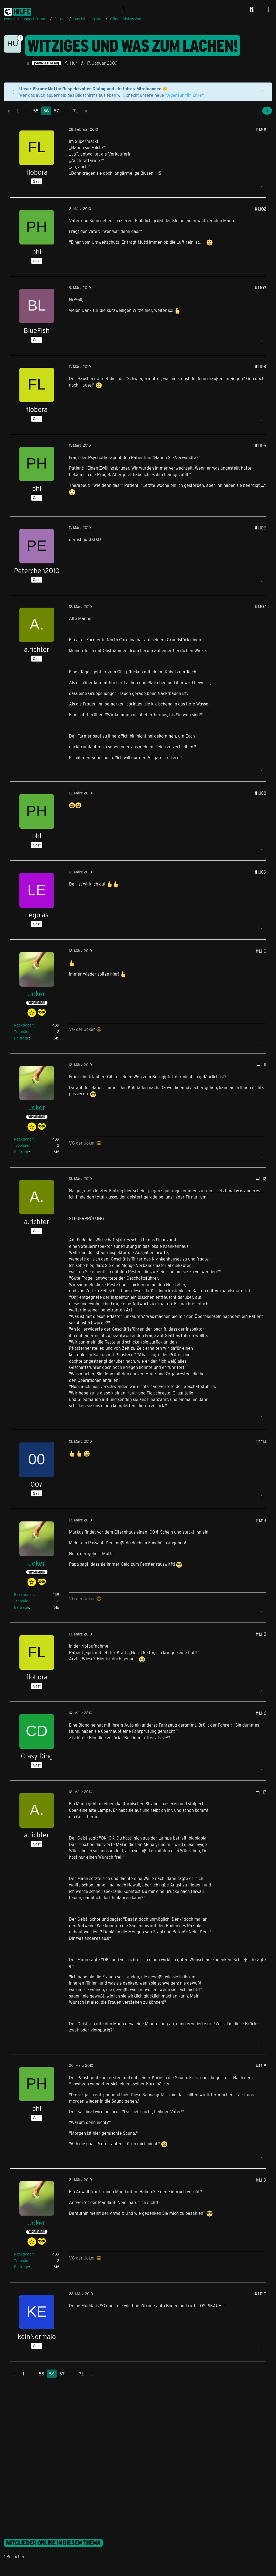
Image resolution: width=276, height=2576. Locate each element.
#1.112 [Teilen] (261, 1179)
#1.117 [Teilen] (261, 1792)
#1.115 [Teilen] (261, 1634)
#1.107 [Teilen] (260, 606)
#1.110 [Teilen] (261, 951)
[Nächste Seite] (86, 110)
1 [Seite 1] (17, 110)
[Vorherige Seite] (9, 110)
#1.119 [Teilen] (261, 2180)
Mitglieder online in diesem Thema (53, 2543)
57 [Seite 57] (56, 110)
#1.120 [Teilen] (260, 2293)
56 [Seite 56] (46, 110)
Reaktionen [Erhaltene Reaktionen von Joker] (24, 1025)
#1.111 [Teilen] (261, 1064)
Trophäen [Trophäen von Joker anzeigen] (22, 1031)
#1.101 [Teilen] (261, 129)
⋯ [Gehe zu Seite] (26, 110)
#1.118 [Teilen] (261, 2065)
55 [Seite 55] (36, 110)
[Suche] (251, 9)
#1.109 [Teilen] (260, 872)
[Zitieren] (261, 185)
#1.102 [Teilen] (260, 209)
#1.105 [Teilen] (260, 445)
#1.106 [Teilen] (260, 528)
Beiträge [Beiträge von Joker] (21, 1038)
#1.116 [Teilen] (261, 1713)
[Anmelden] (123, 9)
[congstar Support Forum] (17, 10)
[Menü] (268, 9)
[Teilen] (267, 111)
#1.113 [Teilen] (261, 1441)
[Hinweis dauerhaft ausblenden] (263, 88)
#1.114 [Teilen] (261, 1520)
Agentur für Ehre (184, 95)
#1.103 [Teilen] (260, 287)
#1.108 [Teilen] (260, 793)
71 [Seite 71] (75, 110)
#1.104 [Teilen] (260, 366)
